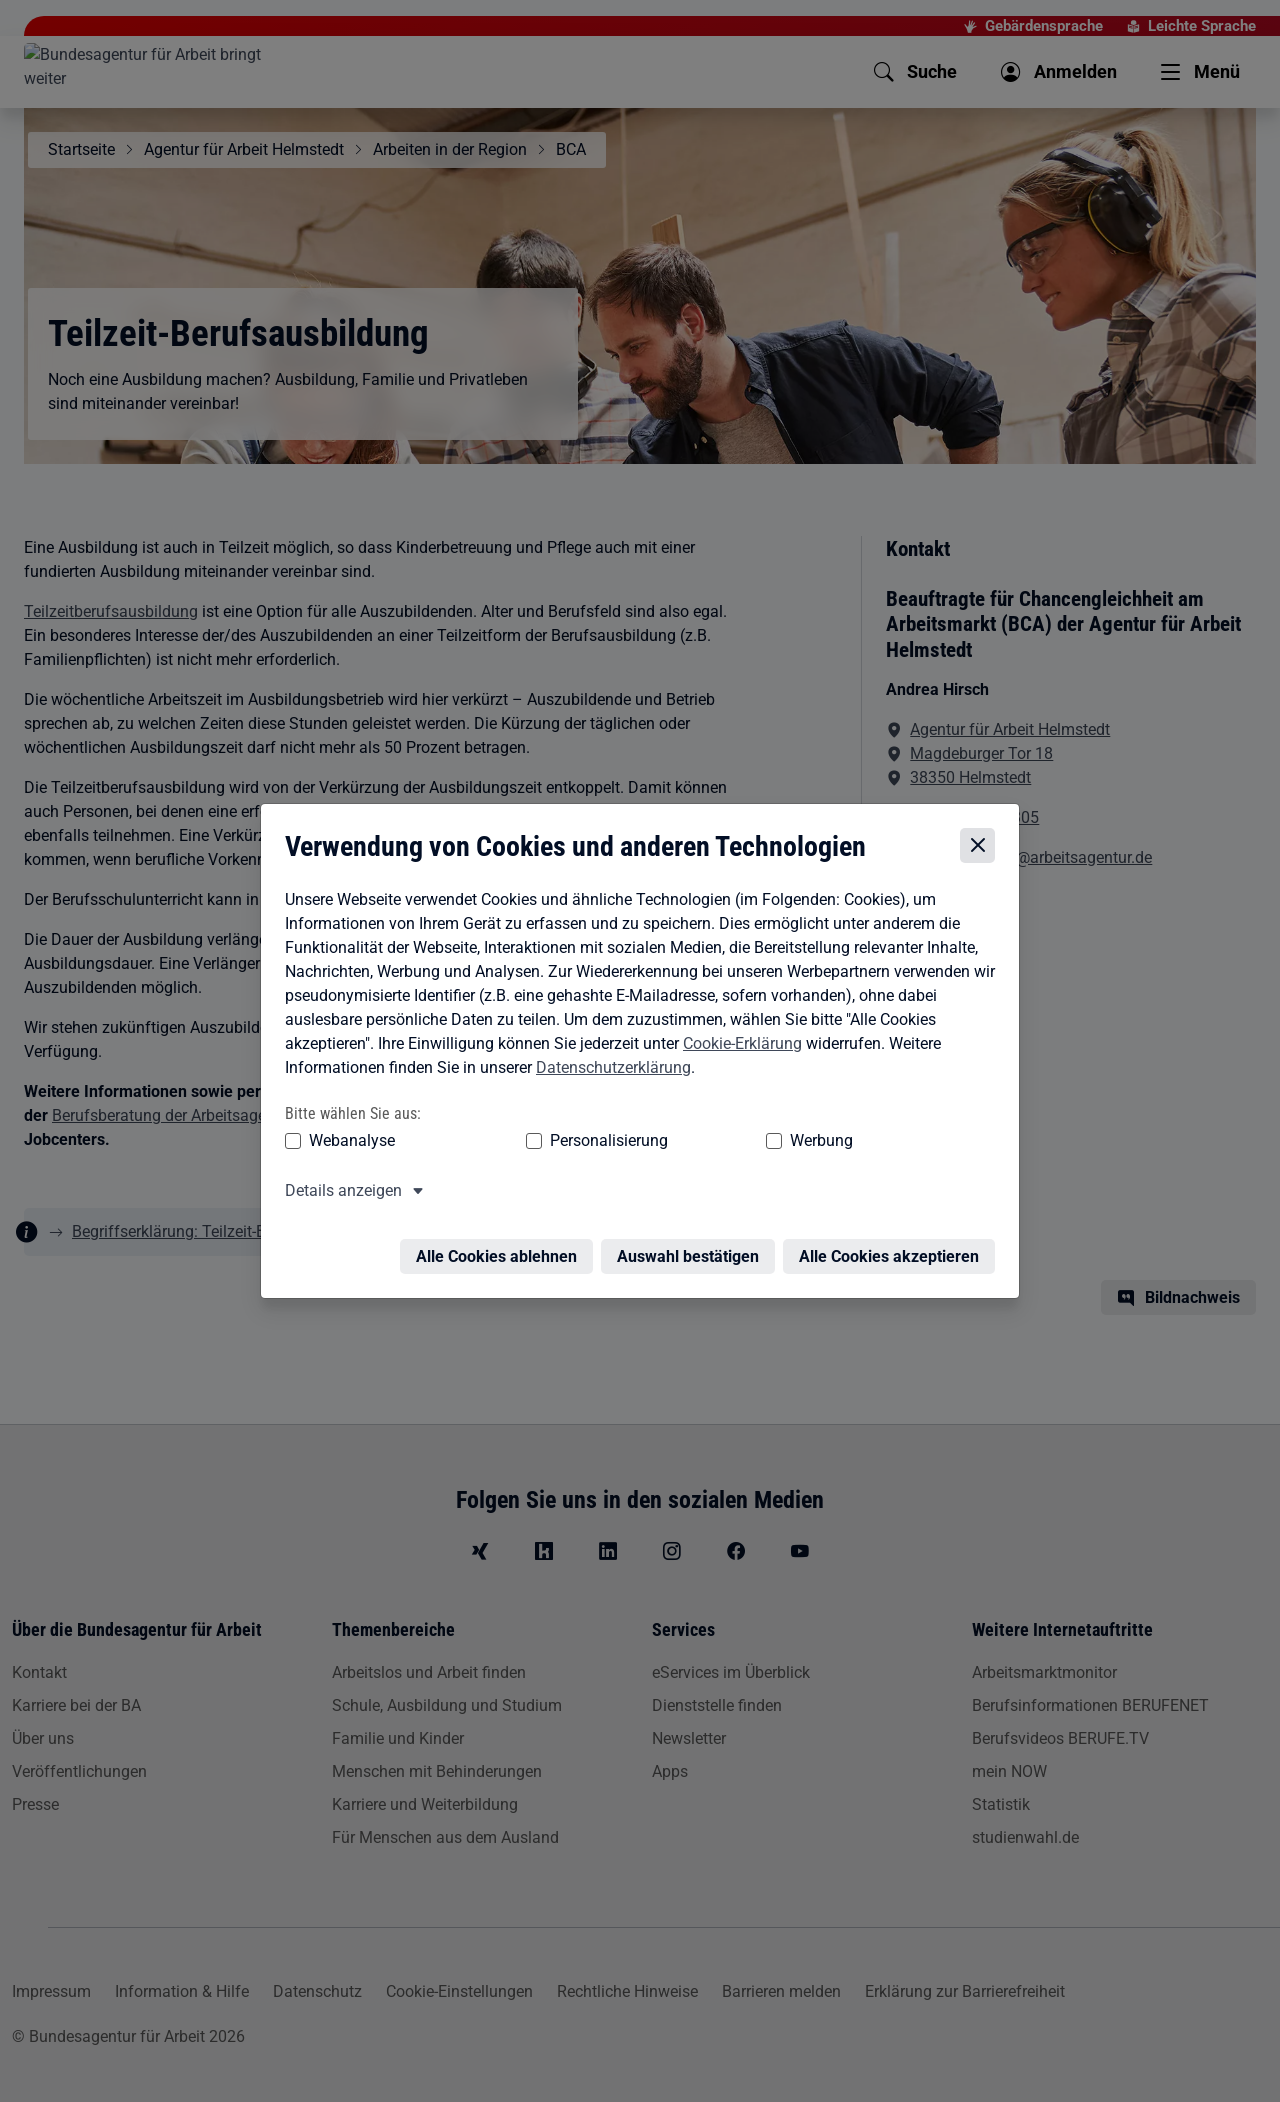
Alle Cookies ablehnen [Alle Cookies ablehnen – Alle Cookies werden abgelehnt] (501, 1246)
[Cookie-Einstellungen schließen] (982, 848)
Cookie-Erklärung (737, 1045)
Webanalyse (347, 1142)
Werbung (703, 1142)
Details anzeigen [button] (338, 1192)
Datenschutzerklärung (608, 1069)
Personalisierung (547, 1142)
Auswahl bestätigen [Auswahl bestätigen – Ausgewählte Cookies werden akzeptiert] (693, 1246)
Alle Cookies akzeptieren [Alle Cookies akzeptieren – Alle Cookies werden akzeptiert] (894, 1246)
